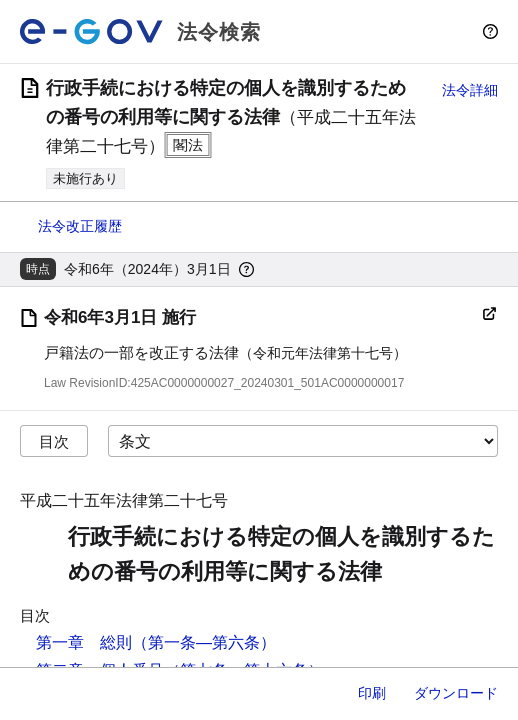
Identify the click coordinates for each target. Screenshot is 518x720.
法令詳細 (470, 90)
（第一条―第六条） (204, 642)
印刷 (372, 693)
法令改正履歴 (80, 226)
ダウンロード (456, 693)
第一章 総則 (84, 642)
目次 (54, 441)
